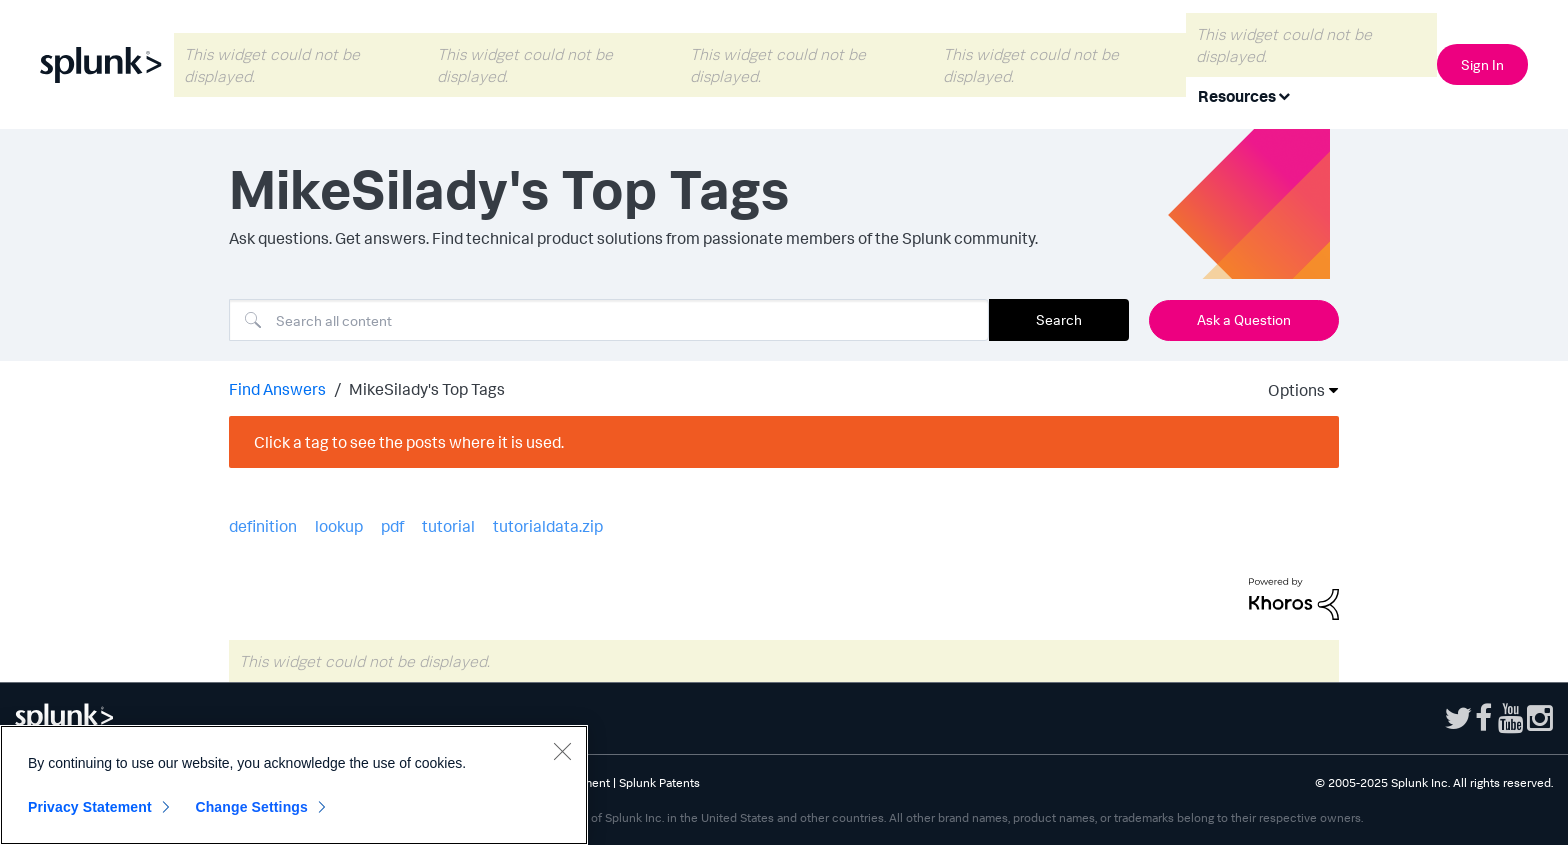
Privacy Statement (90, 807)
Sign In (1482, 64)
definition (263, 526)
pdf (392, 526)
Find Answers (277, 389)
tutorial (448, 526)
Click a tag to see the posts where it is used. (409, 442)
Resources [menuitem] (1237, 96)
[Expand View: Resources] (1284, 94)
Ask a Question (1244, 319)
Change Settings (251, 807)
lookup (339, 526)
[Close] (562, 751)
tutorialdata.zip (548, 526)
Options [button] (1290, 390)
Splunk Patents (659, 782)
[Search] (609, 320)
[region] (294, 785)
